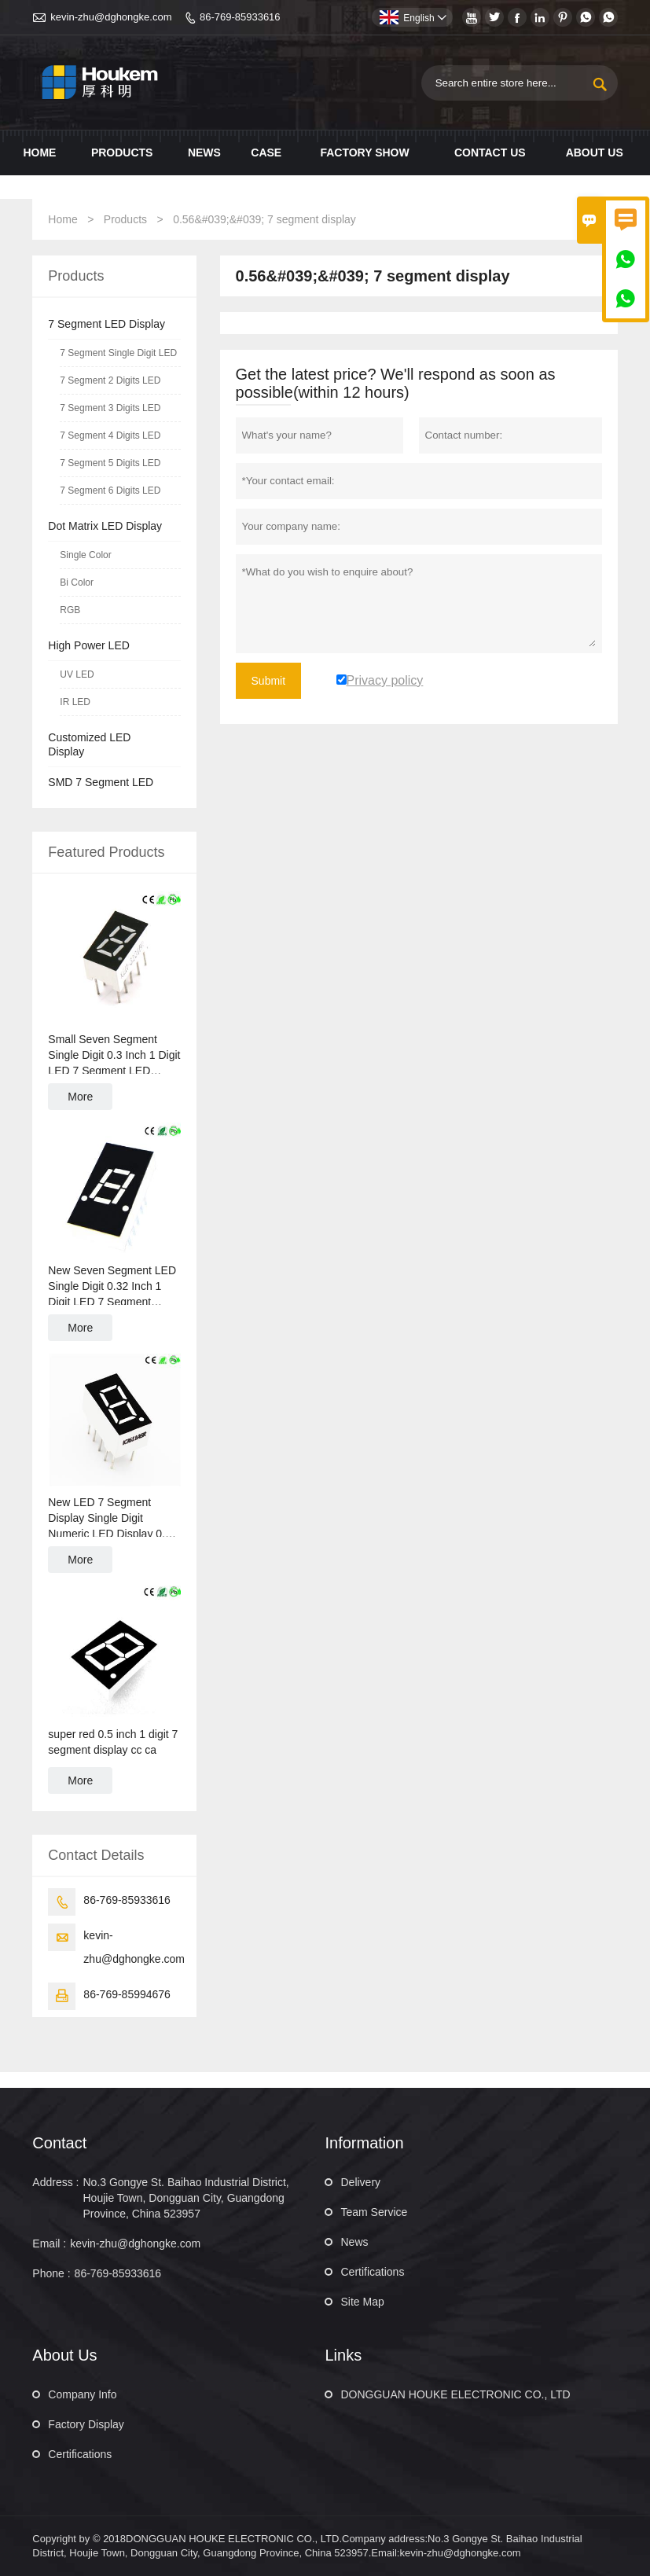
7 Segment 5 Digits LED (110, 463)
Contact (59, 2143)
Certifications (372, 2271)
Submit (269, 680)
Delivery (360, 2182)
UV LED (77, 674)
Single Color (85, 554)
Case (266, 152)
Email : (49, 2243)
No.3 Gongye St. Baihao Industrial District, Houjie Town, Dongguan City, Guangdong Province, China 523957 (185, 2198)
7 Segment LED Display (106, 324)
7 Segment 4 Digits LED (110, 435)
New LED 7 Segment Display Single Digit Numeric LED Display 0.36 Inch (112, 1519)
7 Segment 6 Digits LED (110, 490)
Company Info (82, 2394)
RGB (70, 610)
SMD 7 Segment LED (100, 782)
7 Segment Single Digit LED (118, 352)
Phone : (51, 2273)
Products (122, 152)
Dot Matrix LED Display (105, 526)
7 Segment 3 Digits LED (110, 407)
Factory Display (85, 2424)
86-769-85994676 (127, 1994)
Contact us (490, 152)
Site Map (362, 2301)
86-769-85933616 (240, 17)
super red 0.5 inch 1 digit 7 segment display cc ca (113, 1742)
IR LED (75, 701)
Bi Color (77, 582)
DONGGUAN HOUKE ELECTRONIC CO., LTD (455, 2394)
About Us (594, 152)
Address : (55, 2182)
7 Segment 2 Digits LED (110, 380)
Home (39, 152)
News (204, 152)
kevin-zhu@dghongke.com (110, 17)
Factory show (364, 152)
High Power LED (89, 645)
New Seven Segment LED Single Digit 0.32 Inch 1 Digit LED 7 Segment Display (112, 1287)
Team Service (373, 2212)
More (80, 1096)
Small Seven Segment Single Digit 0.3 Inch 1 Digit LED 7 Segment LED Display (114, 1056)
